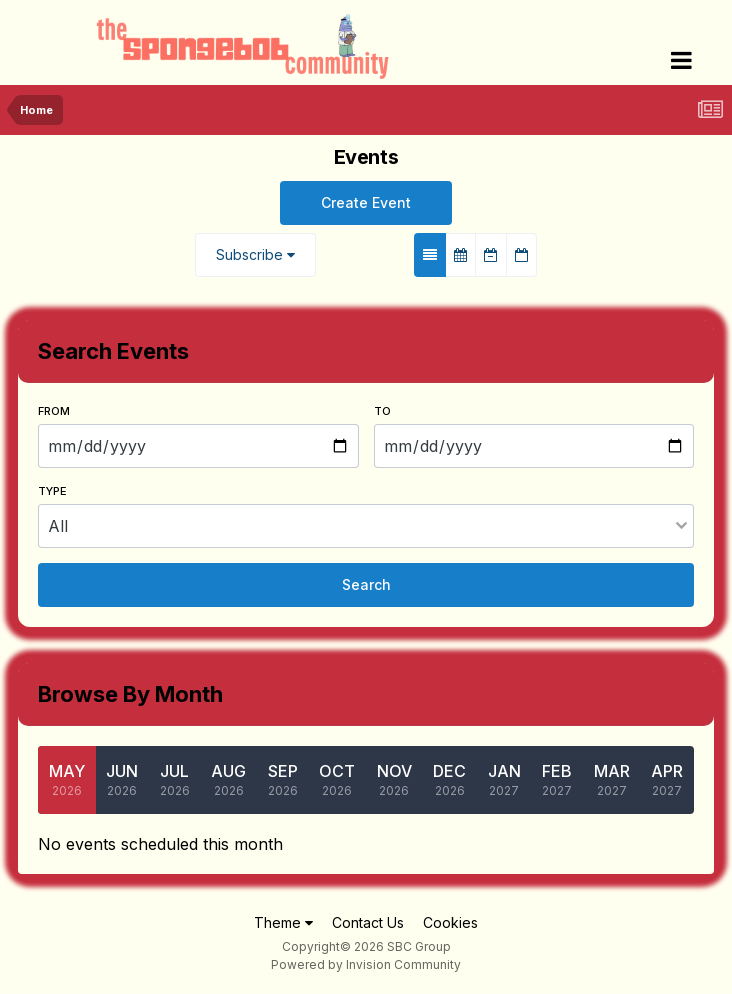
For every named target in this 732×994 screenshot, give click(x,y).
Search (366, 584)
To (382, 411)
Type (52, 491)
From (54, 411)
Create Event (366, 202)
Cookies (450, 922)
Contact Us (368, 922)
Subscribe (255, 254)
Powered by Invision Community (366, 964)
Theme (283, 922)
